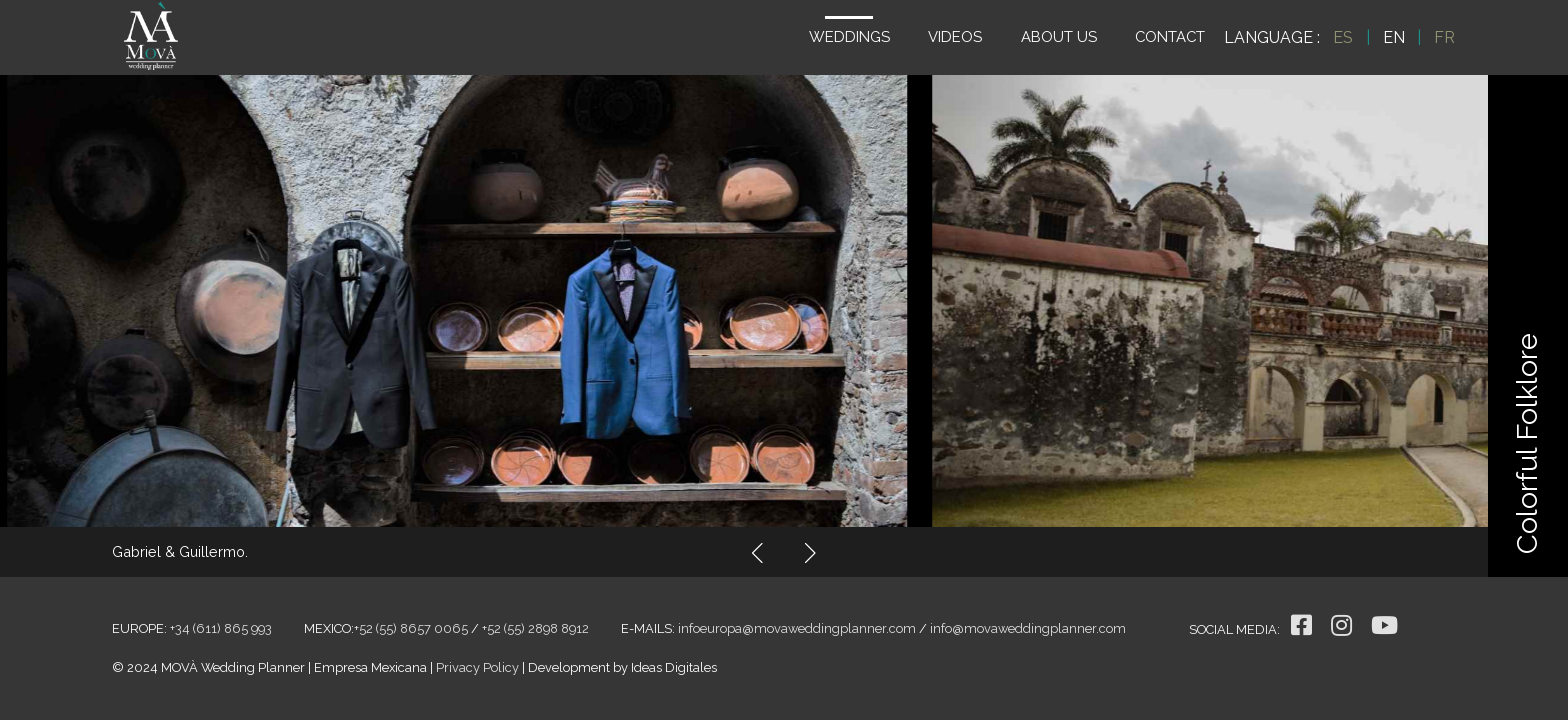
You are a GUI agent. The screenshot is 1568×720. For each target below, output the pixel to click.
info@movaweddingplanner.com (1028, 628)
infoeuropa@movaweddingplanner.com (797, 628)
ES (1343, 37)
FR (1444, 37)
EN (1394, 37)
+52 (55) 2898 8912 (535, 628)
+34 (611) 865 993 (221, 628)
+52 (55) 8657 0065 (411, 628)
